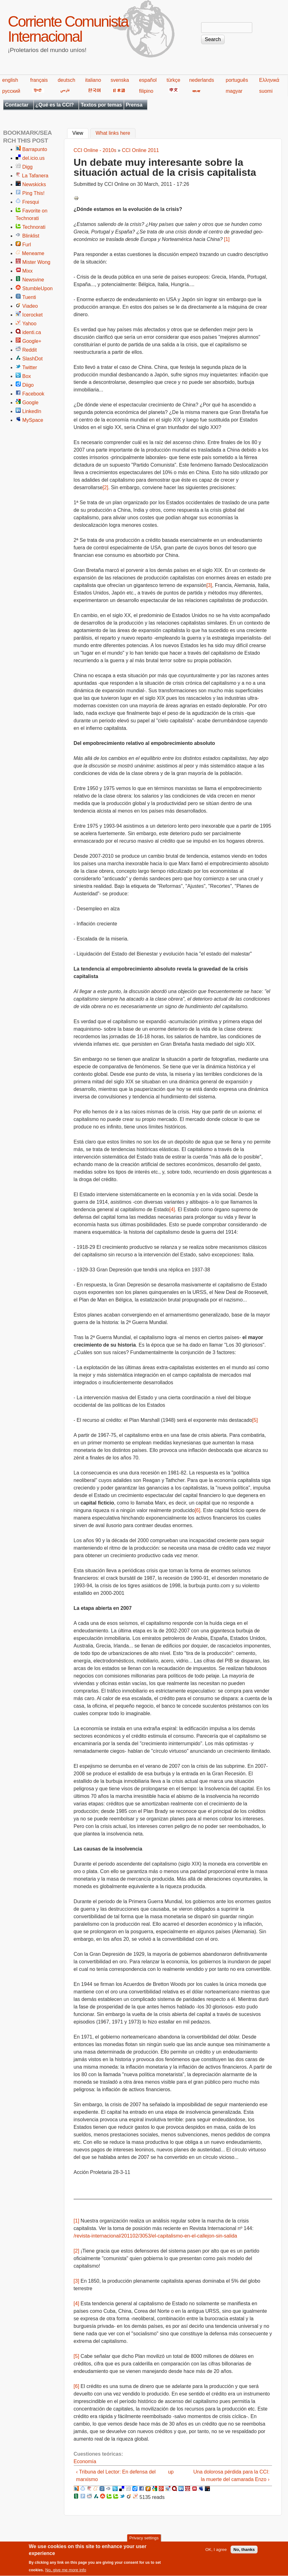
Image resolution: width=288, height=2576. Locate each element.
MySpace (32, 420)
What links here (113, 133)
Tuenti (29, 297)
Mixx (27, 271)
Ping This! (33, 193)
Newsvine (33, 279)
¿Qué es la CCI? (54, 104)
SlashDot (32, 358)
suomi (266, 91)
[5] (255, 1420)
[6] (197, 1510)
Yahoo (29, 323)
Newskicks (34, 184)
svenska (119, 80)
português (237, 80)
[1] (227, 239)
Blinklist (30, 235)
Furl (26, 244)
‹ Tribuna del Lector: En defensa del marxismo (116, 2475)
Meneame (33, 253)
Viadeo (30, 306)
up (171, 2471)
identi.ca (31, 332)
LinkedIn (31, 411)
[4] (172, 1209)
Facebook (33, 393)
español (148, 80)
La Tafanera (35, 175)
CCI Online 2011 (140, 150)
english (10, 80)
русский (11, 91)
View (80, 132)
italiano (93, 80)
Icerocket (32, 314)
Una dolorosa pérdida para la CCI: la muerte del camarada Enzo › (231, 2475)
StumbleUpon (37, 288)
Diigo (28, 385)
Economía (85, 2461)
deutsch (66, 80)
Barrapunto (34, 149)
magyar (234, 91)
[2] (105, 487)
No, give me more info (65, 2573)
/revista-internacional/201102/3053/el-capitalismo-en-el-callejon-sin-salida (155, 2235)
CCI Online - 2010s (95, 150)
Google (30, 402)
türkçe (173, 80)
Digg (27, 167)
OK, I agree (216, 2552)
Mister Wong (36, 262)
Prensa (134, 104)
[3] (209, 585)
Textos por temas (101, 104)
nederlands (201, 80)
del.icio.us (33, 158)
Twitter (29, 367)
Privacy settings (143, 2541)
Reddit (29, 350)
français (39, 80)
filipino (146, 91)
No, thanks (244, 2552)
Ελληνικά (269, 80)
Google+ (31, 341)
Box (26, 376)
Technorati (33, 227)
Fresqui (30, 202)
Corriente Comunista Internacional (68, 29)
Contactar (17, 104)
